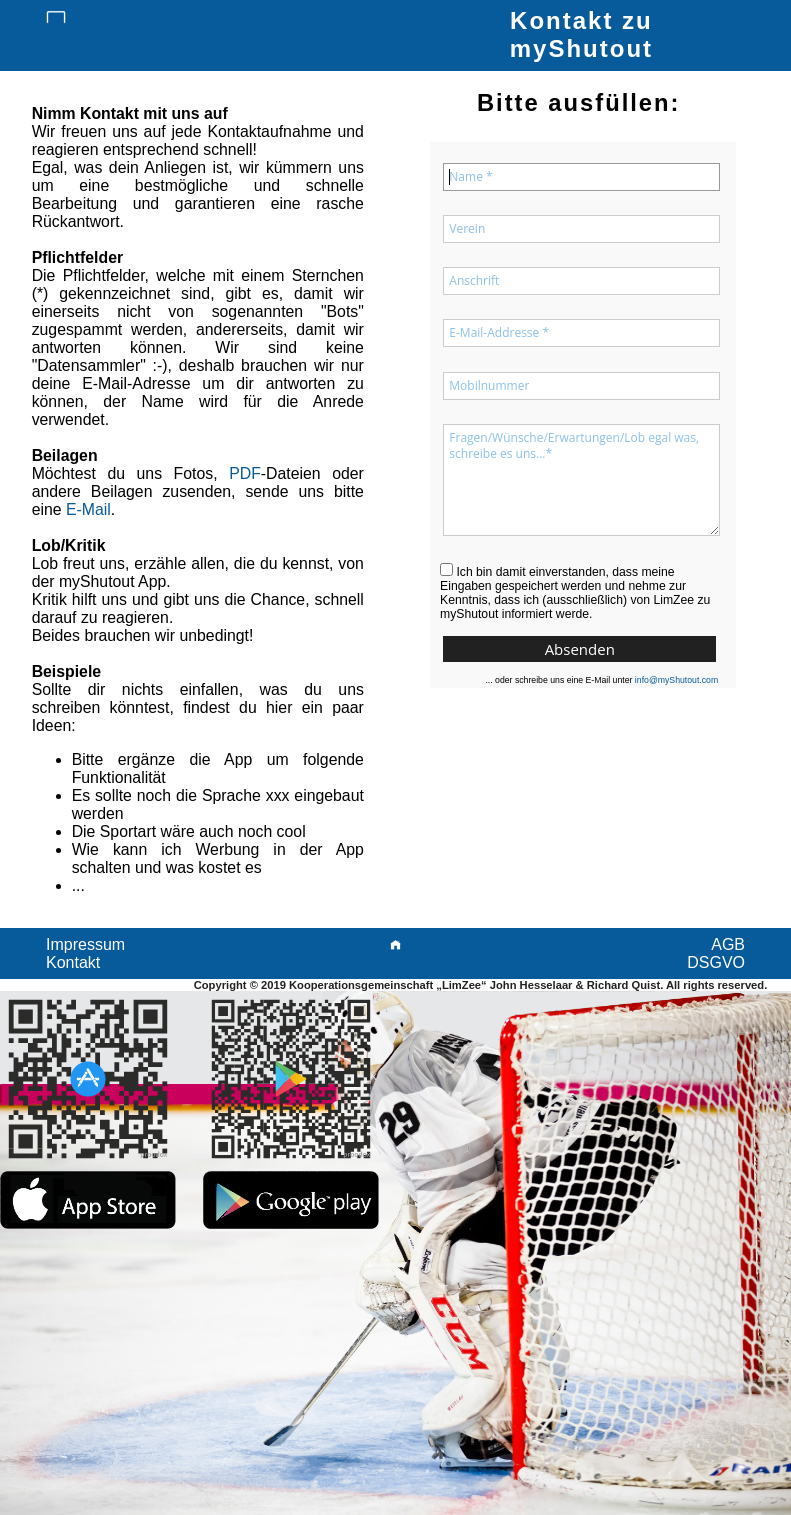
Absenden (580, 649)
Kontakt (73, 962)
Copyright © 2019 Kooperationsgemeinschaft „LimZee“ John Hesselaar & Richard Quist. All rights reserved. (481, 985)
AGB (728, 944)
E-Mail (88, 509)
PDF (245, 473)
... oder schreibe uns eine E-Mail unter (601, 681)
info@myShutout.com (676, 680)
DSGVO (716, 962)
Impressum (85, 944)
